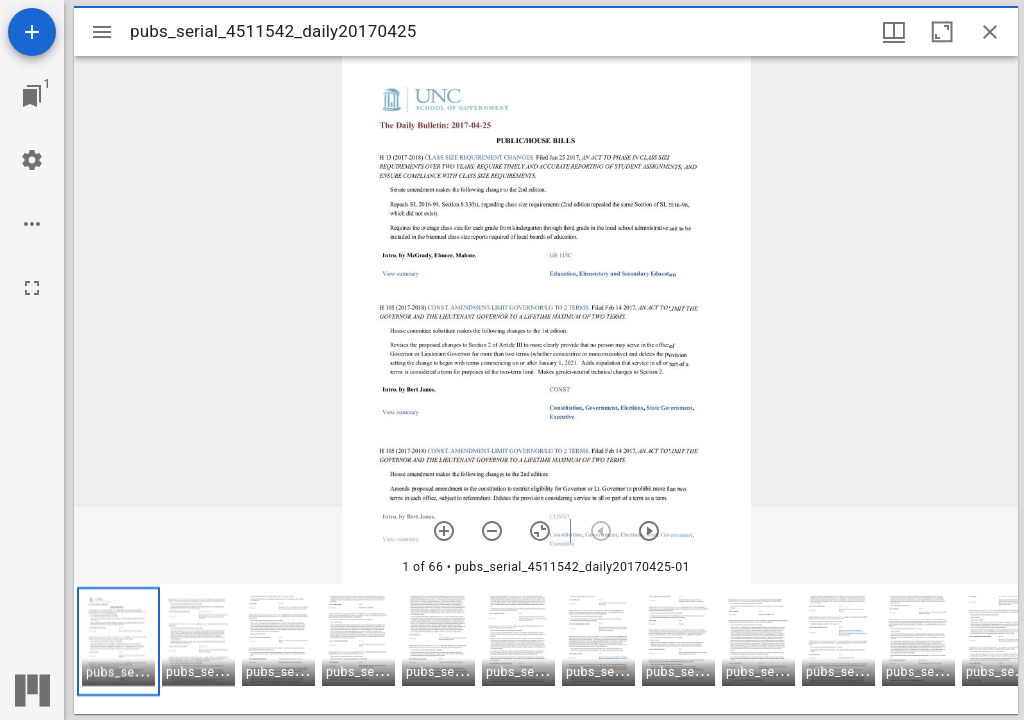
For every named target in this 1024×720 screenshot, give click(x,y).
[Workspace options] (32, 224)
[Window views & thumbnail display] (894, 32)
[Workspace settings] (32, 160)
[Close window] (990, 32)
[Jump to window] (32, 96)
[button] (118, 641)
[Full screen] (32, 288)
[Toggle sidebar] (102, 32)
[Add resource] (32, 32)
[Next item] (649, 531)
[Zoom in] (444, 531)
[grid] (546, 649)
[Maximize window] (942, 32)
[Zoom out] (492, 531)
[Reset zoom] (540, 531)
